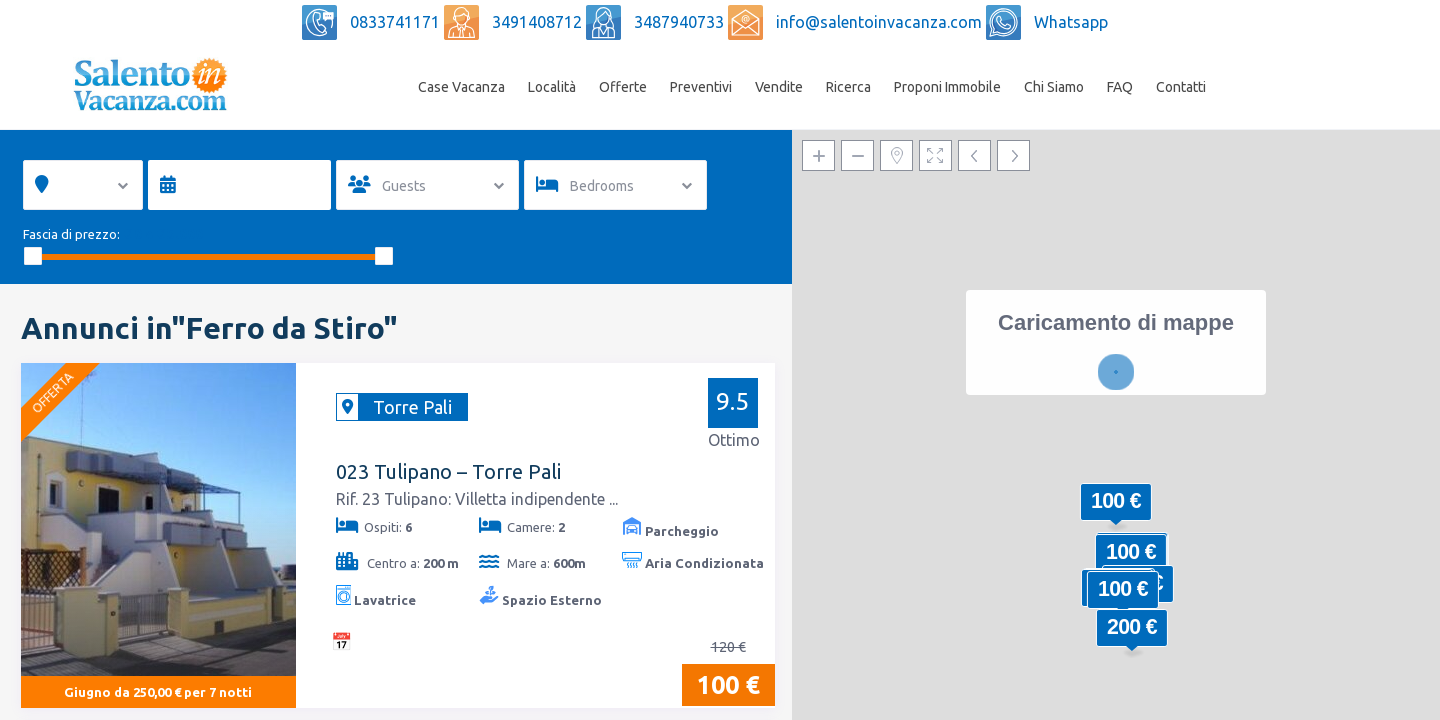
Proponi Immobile (947, 87)
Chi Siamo (1054, 87)
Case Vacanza (461, 87)
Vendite (779, 87)
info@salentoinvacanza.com (881, 22)
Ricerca (848, 87)
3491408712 (539, 22)
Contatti (1181, 87)
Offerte (623, 87)
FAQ (1120, 87)
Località (552, 87)
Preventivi (701, 87)
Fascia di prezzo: (71, 234)
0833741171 (397, 22)
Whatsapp (1071, 22)
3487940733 (681, 22)
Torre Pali (412, 407)
